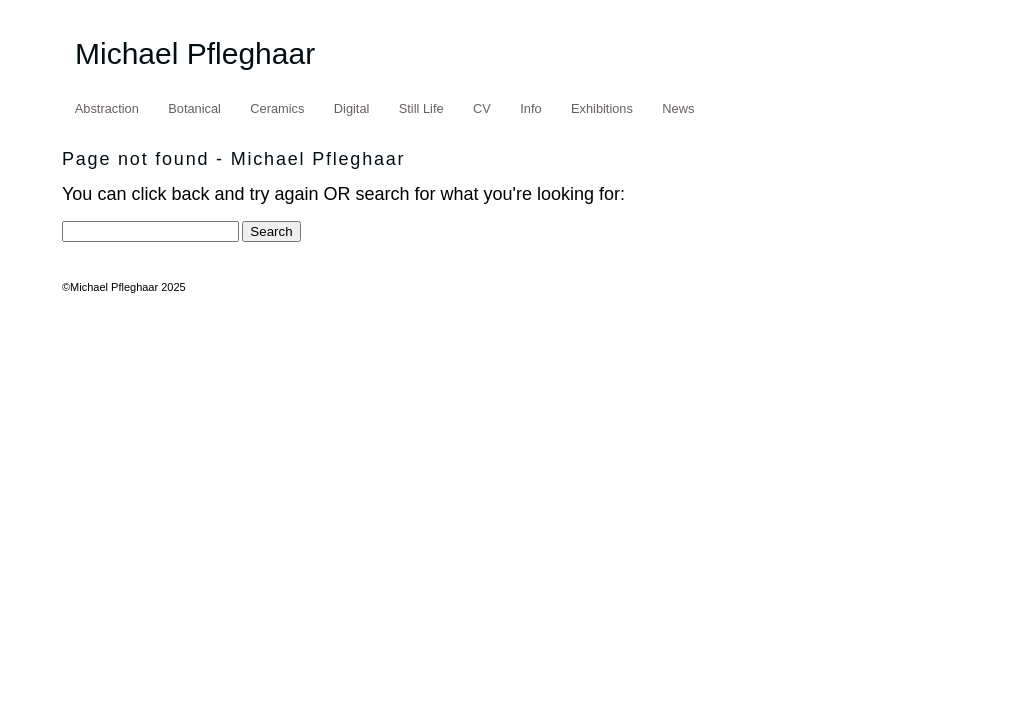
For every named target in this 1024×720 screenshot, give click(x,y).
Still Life (421, 108)
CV (482, 108)
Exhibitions (602, 108)
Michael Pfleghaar (195, 53)
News (678, 108)
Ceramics (277, 108)
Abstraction (107, 108)
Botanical (194, 108)
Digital (352, 108)
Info (530, 108)
